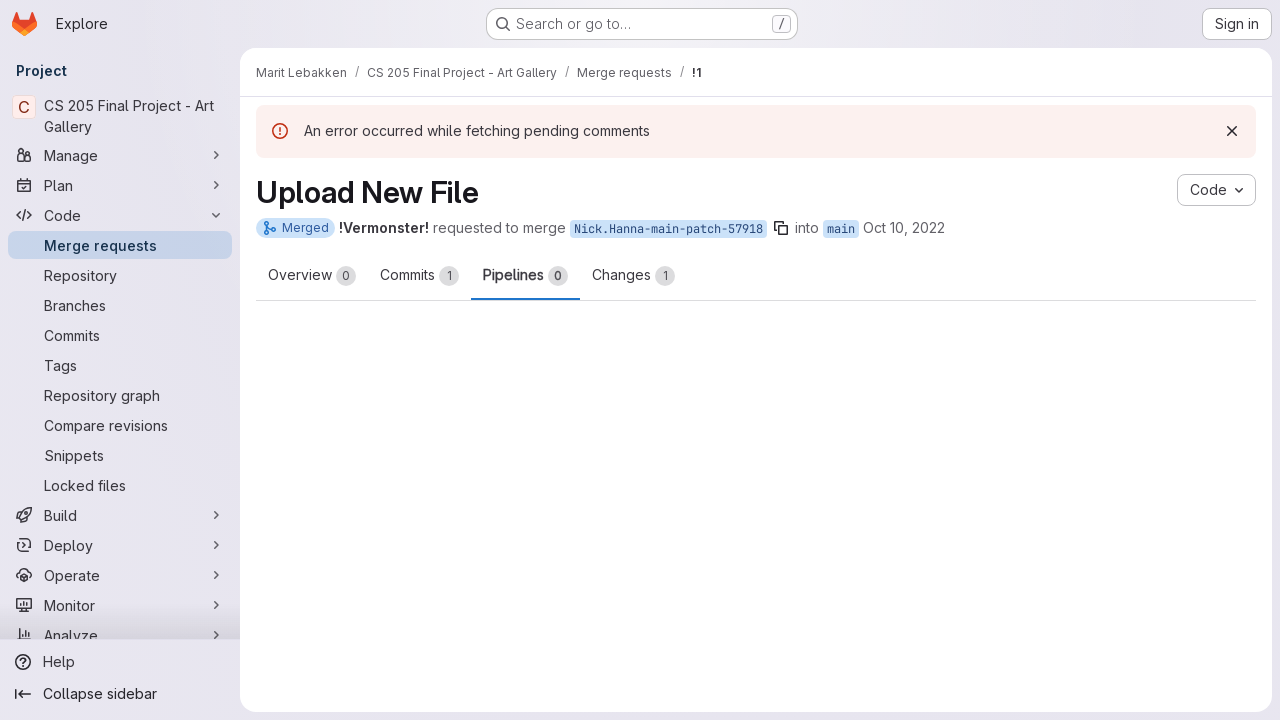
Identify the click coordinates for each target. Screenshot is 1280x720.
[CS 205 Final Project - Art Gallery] (120, 116)
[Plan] (120, 185)
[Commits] (120, 335)
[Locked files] (120, 485)
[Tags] (120, 365)
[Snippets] (120, 455)
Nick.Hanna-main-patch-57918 (668, 229)
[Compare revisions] (120, 425)
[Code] (120, 215)
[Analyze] (120, 635)
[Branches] (120, 305)
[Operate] (120, 575)
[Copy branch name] (781, 228)
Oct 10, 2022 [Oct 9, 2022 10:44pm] (904, 227)
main (841, 229)
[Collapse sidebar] (120, 694)
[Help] (120, 662)
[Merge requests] (120, 245)
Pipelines (525, 276)
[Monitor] (120, 605)
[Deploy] (120, 545)
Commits (419, 276)
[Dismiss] (1232, 131)
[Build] (120, 515)
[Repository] (120, 275)
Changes (633, 276)
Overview (312, 276)
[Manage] (120, 155)
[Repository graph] (120, 395)
